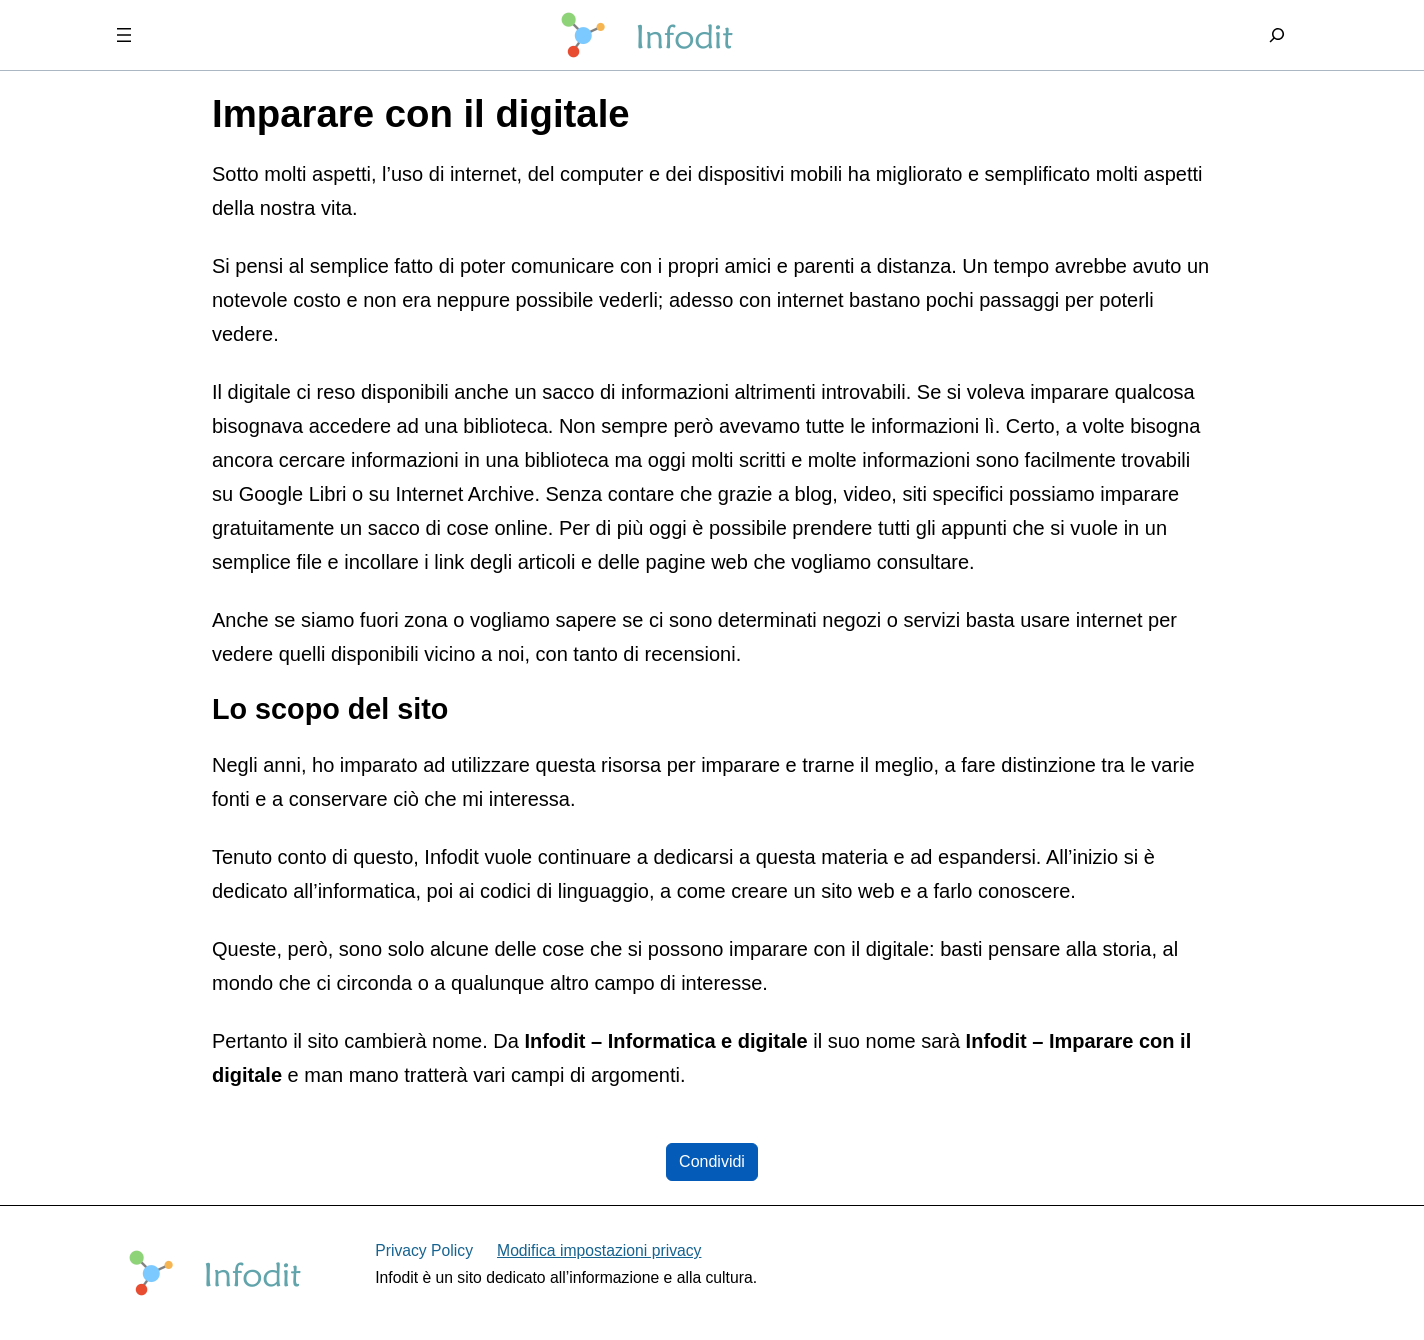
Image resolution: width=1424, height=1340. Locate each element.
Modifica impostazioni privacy (599, 1250)
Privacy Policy (424, 1250)
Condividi (712, 1161)
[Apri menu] (124, 35)
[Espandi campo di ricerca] (1277, 35)
